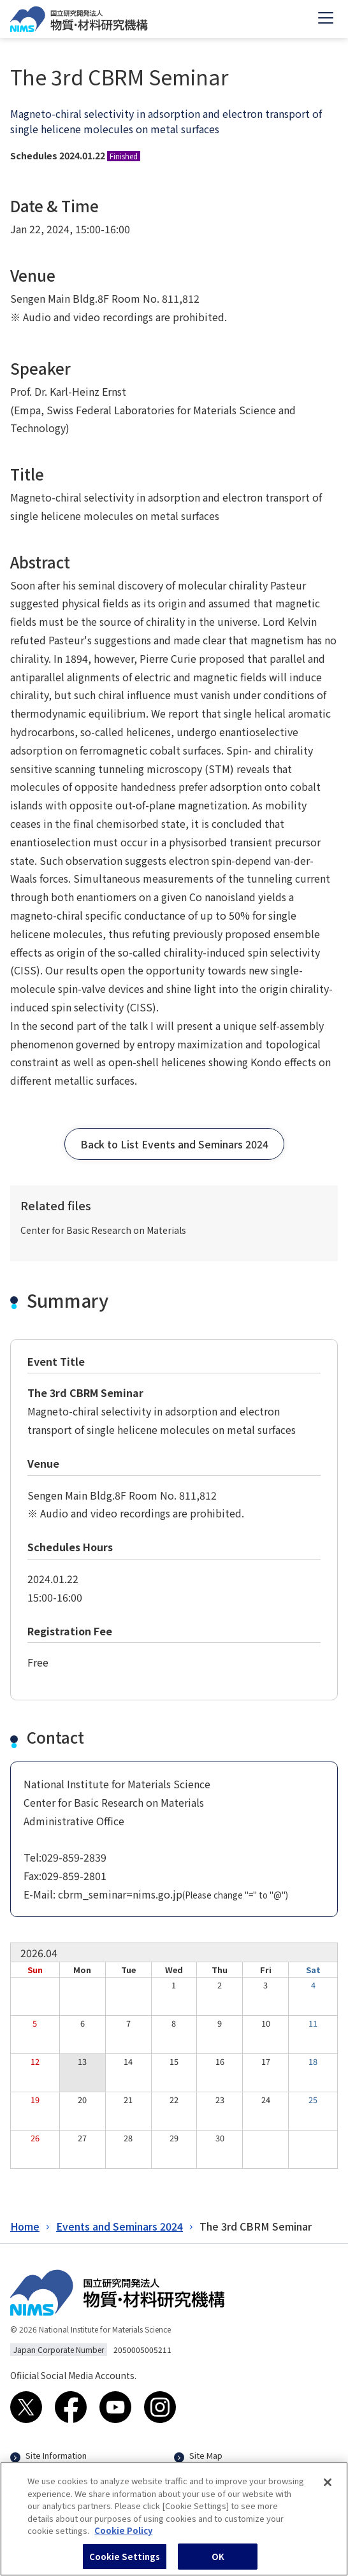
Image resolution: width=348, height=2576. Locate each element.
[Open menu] (325, 19)
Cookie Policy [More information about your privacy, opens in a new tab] (123, 2537)
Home (25, 2226)
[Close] (328, 2489)
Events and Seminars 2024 (119, 2226)
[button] (174, 1144)
